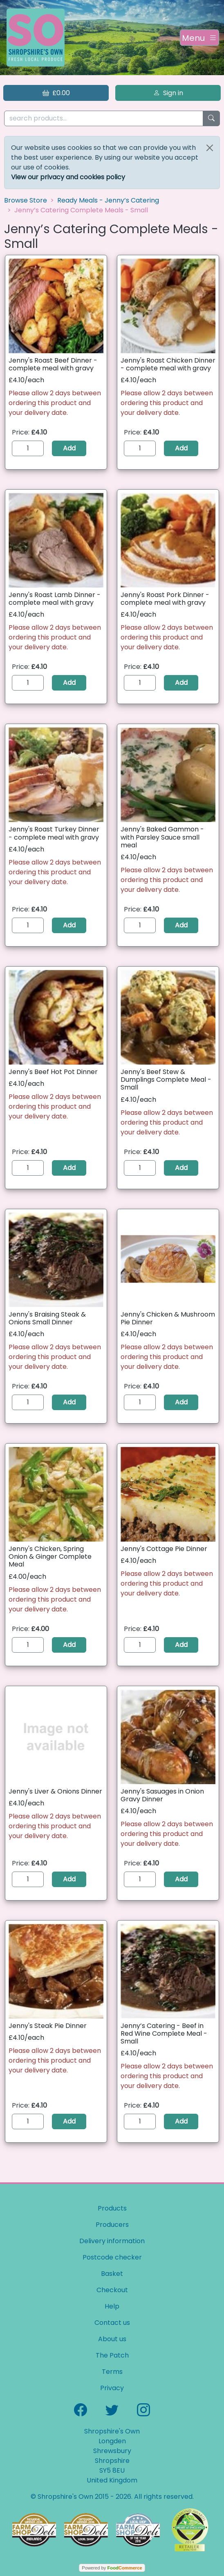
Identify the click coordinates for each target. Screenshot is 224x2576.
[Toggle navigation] (199, 37)
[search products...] (103, 119)
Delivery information (112, 2241)
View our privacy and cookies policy (68, 177)
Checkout (112, 2290)
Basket (112, 2273)
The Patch (112, 2355)
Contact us (112, 2322)
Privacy (112, 2388)
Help (112, 2306)
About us (112, 2339)
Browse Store (25, 200)
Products (112, 2208)
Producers (112, 2224)
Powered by (112, 2567)
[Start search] (211, 119)
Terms (112, 2371)
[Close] (210, 147)
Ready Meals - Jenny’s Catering (108, 200)
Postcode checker (112, 2257)
